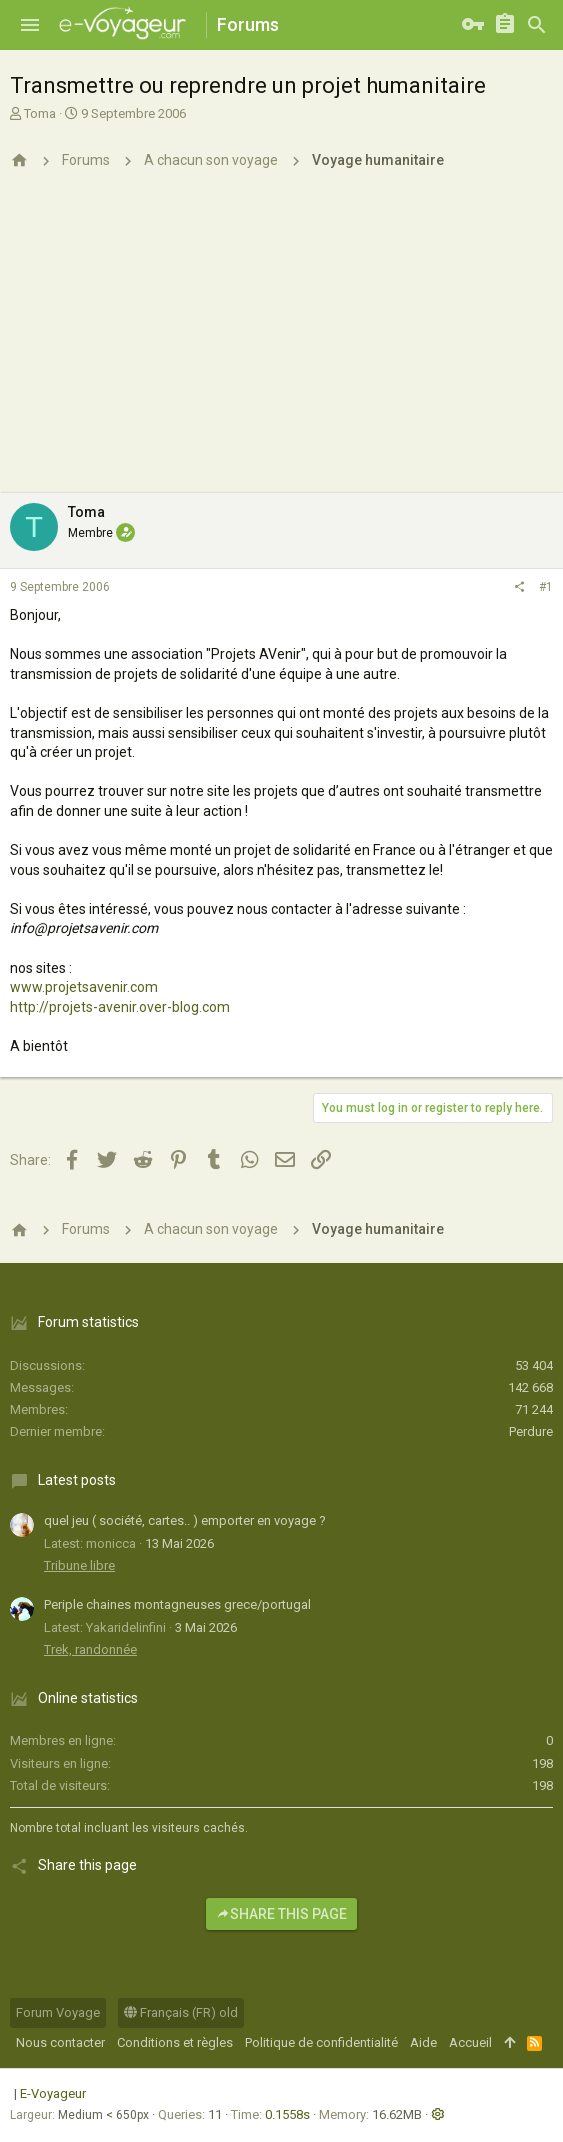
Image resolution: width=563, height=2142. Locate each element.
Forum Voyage (58, 2012)
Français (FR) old (181, 2012)
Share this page (281, 1914)
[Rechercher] (537, 25)
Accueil (470, 2042)
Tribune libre (79, 1565)
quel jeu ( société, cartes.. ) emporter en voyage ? (185, 1520)
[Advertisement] (281, 343)
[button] (30, 25)
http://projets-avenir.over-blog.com (120, 1007)
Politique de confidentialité (321, 2042)
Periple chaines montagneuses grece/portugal (177, 1604)
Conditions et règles (175, 2042)
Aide (423, 2042)
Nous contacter (60, 2042)
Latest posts (77, 1480)
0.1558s (287, 2114)
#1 (546, 587)
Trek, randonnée (90, 1649)
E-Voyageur (53, 2093)
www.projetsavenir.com (84, 987)
